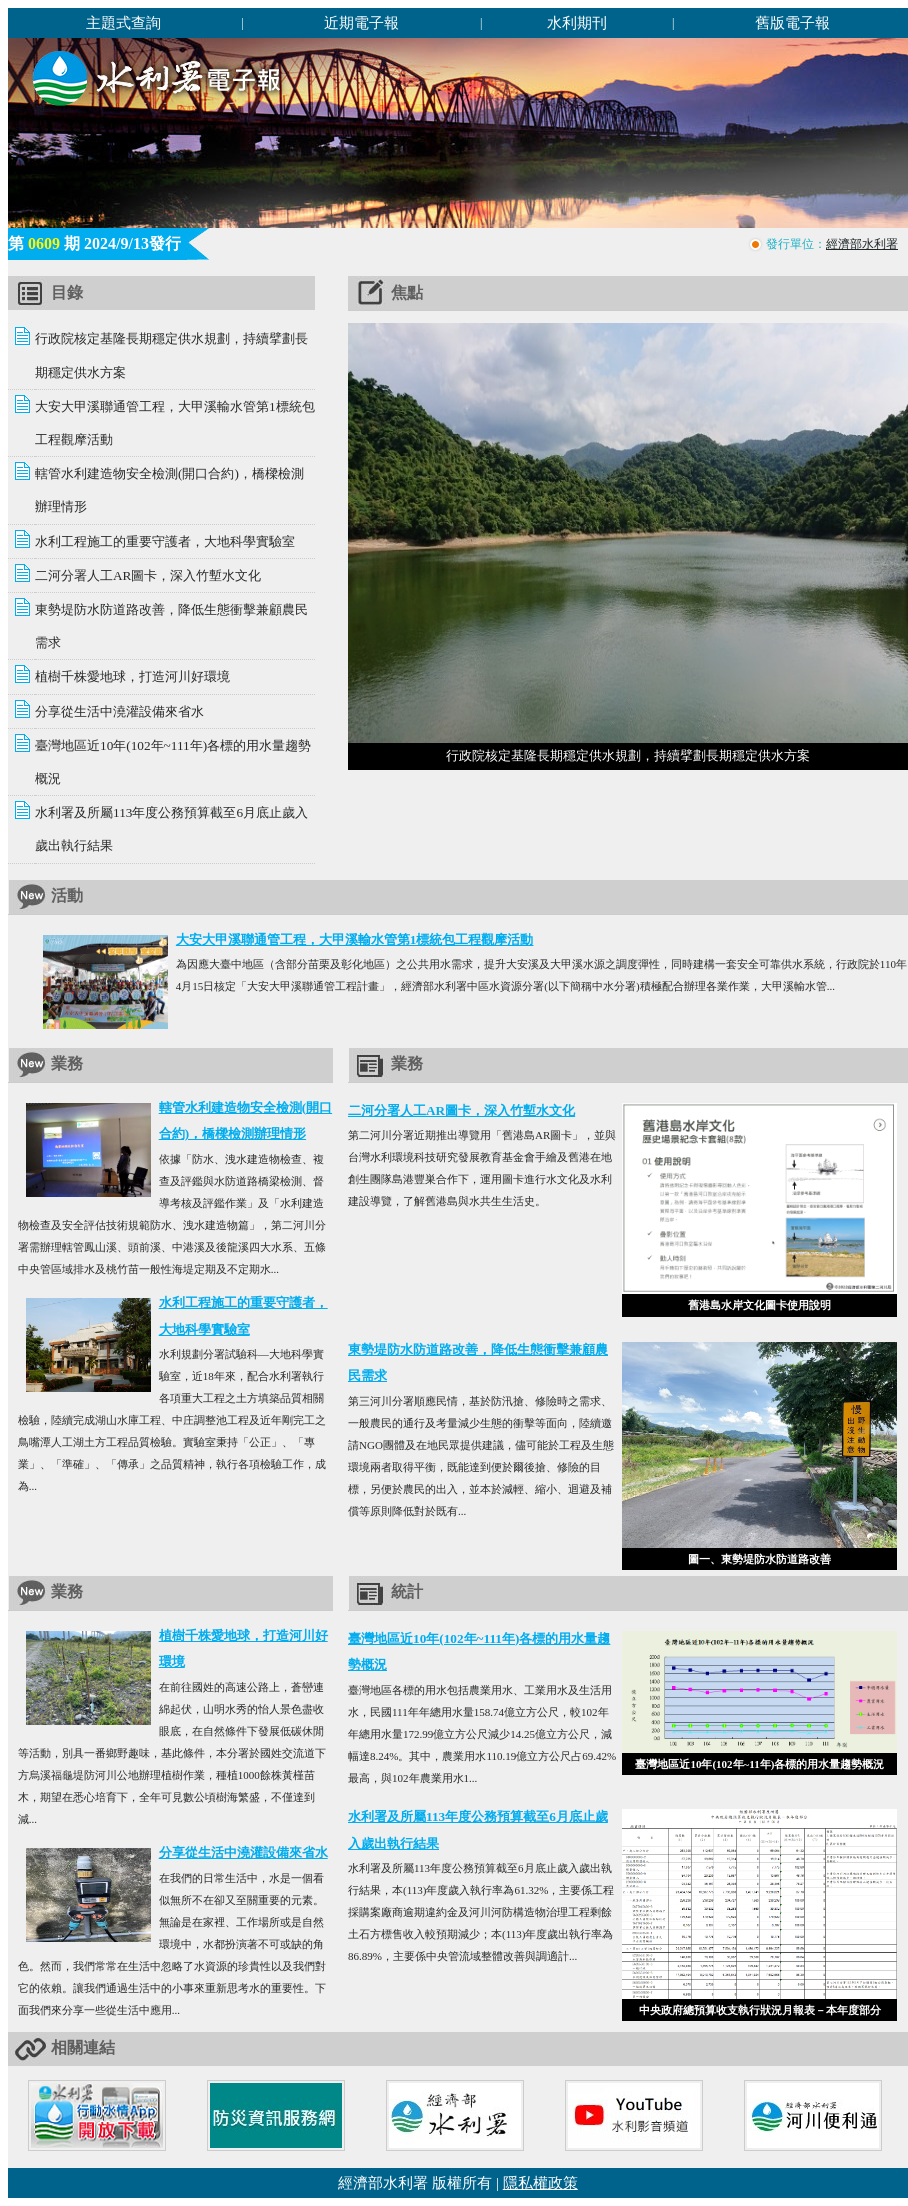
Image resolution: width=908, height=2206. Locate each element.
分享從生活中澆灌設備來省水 (119, 711)
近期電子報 (361, 22)
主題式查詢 (123, 22)
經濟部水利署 (862, 244)
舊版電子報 (792, 22)
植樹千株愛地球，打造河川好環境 (132, 676)
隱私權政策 (540, 2182)
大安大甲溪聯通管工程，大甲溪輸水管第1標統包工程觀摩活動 (355, 939)
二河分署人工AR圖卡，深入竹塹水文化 (148, 575)
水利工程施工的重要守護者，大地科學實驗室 (165, 541)
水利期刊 (577, 22)
